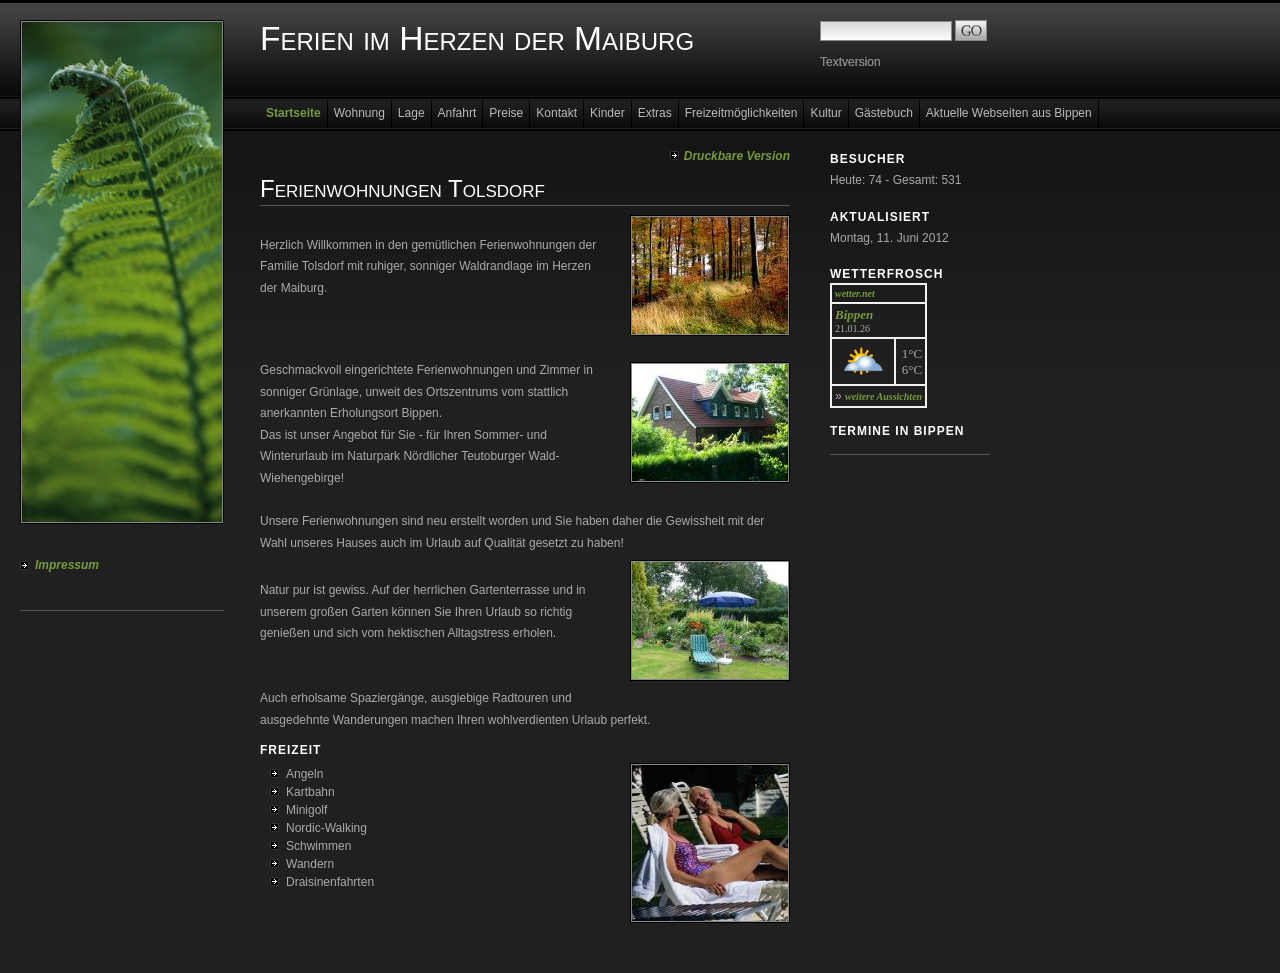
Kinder (607, 113)
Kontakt (556, 113)
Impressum (67, 565)
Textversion (850, 62)
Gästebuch (884, 113)
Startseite (293, 113)
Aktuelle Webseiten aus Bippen (1009, 113)
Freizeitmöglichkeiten (741, 113)
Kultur (825, 113)
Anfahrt (457, 113)
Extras (655, 113)
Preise (506, 113)
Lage (411, 113)
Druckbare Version (737, 156)
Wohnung (359, 113)
